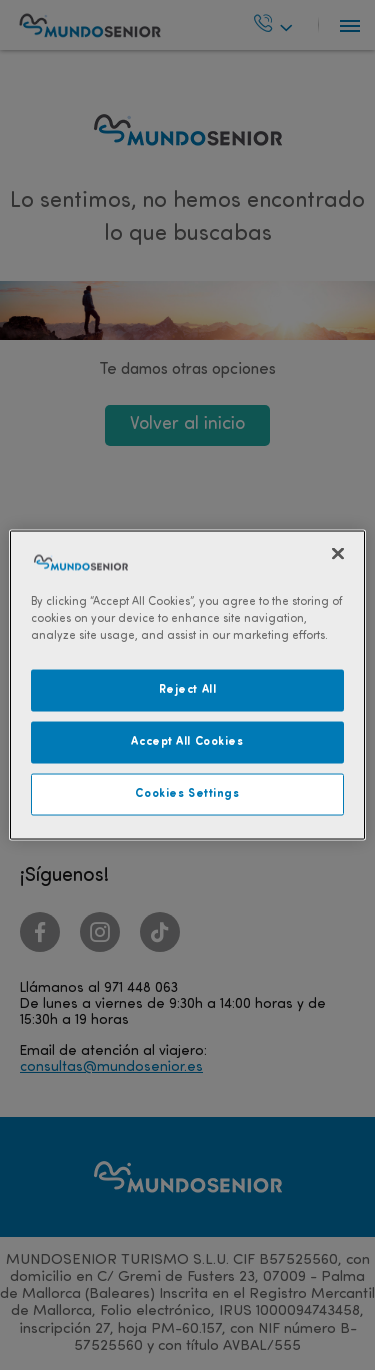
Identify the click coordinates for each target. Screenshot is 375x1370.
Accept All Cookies (187, 742)
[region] (187, 685)
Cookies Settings (187, 794)
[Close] (338, 554)
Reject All (188, 690)
